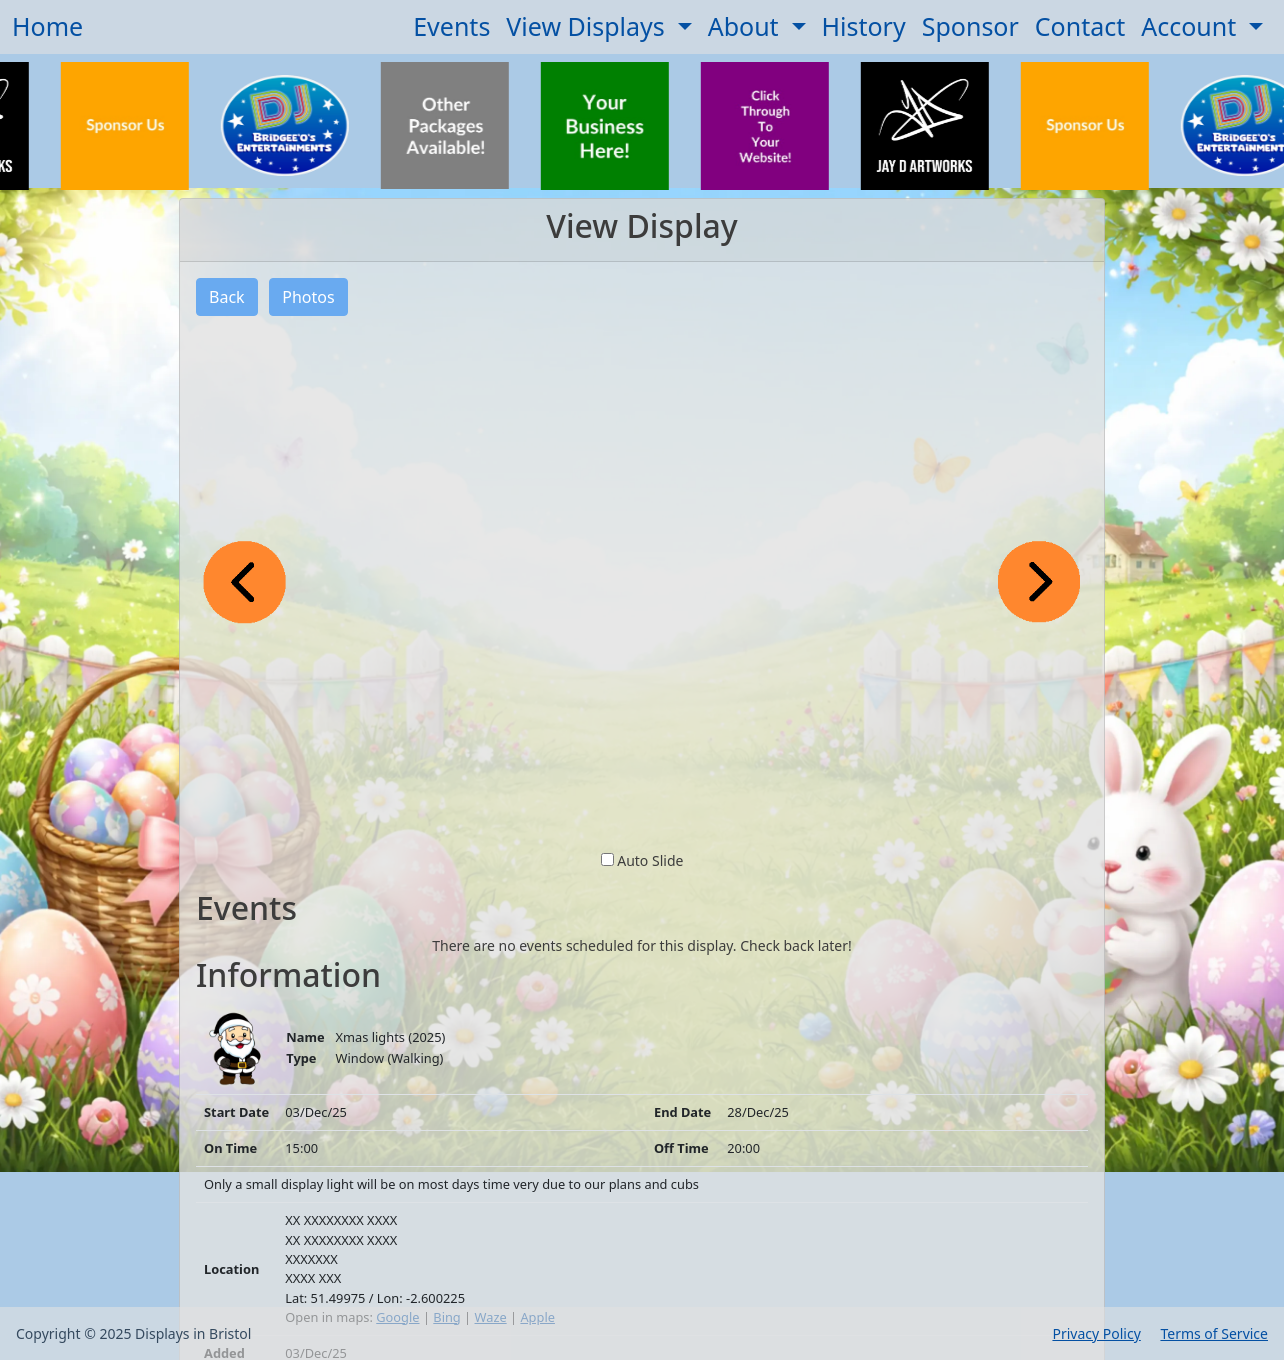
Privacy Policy (1096, 1333)
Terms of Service (1214, 1333)
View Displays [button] (588, 26)
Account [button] (1192, 26)
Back (227, 297)
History (864, 26)
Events (451, 26)
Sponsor (970, 26)
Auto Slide (650, 860)
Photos (308, 297)
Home (47, 26)
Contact (1080, 26)
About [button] (746, 26)
